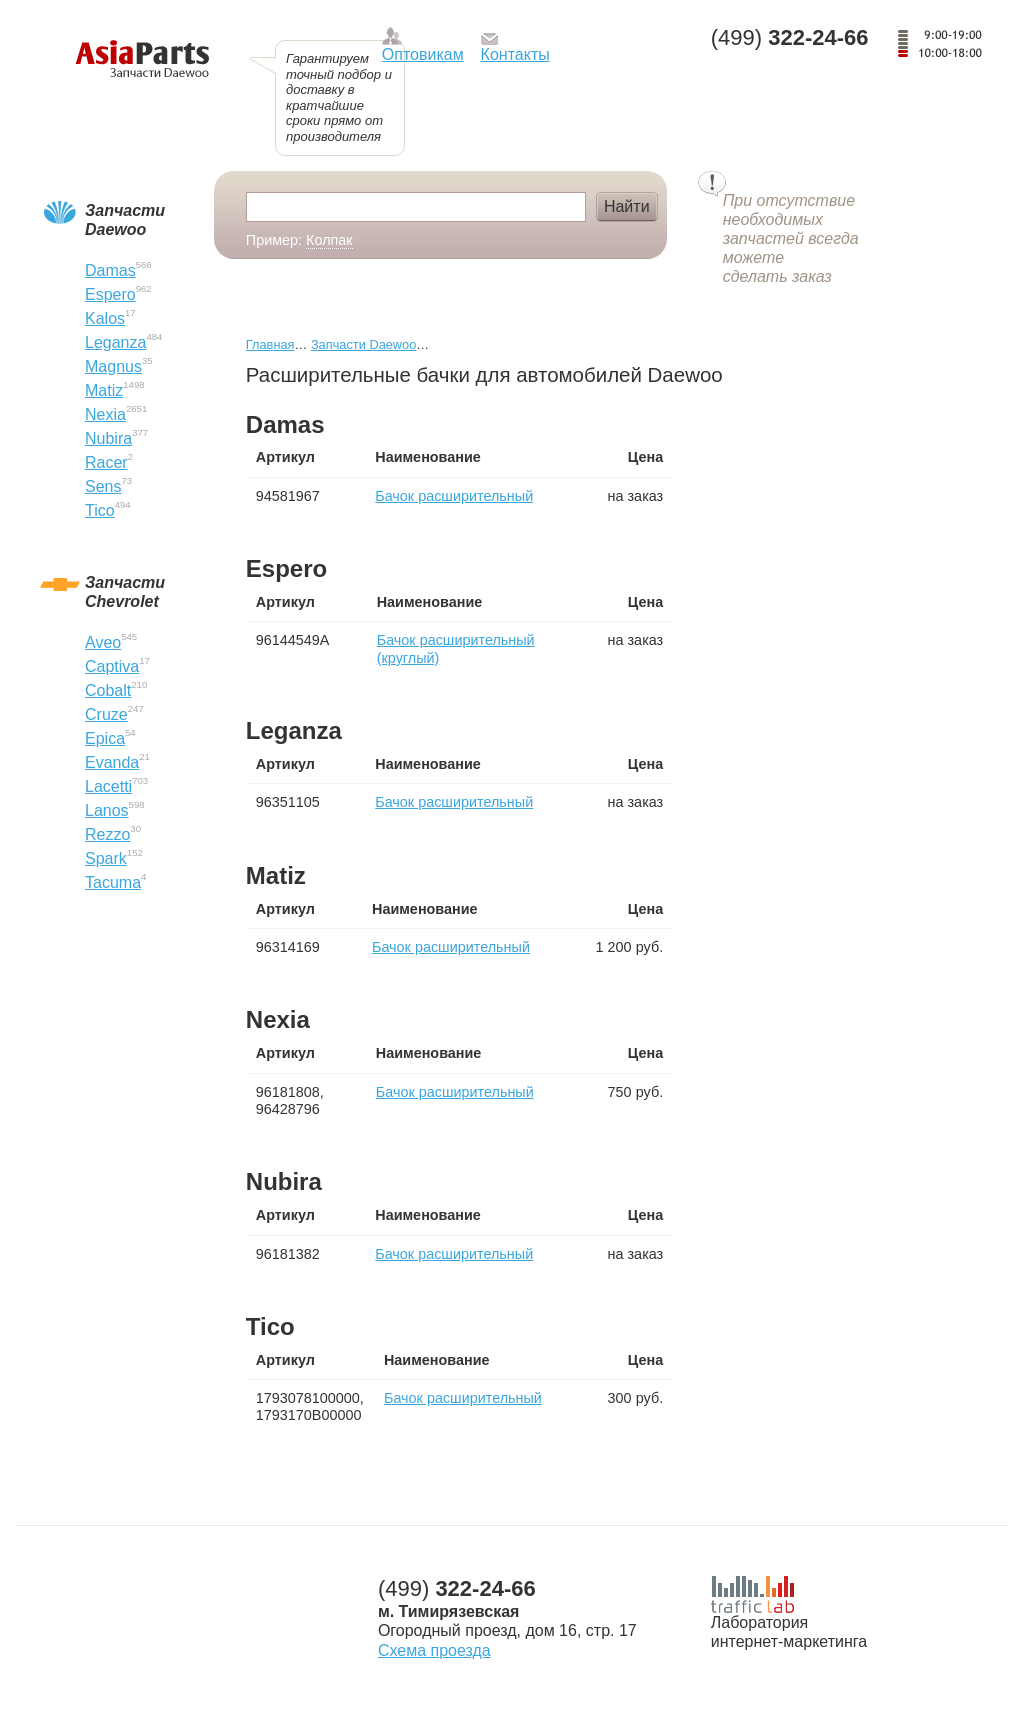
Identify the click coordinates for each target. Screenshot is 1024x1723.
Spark (106, 858)
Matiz (104, 390)
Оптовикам (423, 54)
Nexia (105, 414)
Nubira (108, 438)
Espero (110, 294)
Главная (270, 344)
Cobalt (108, 690)
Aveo (103, 642)
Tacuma (113, 882)
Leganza (115, 342)
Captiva (112, 666)
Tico (100, 510)
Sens (103, 486)
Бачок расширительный (454, 496)
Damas (110, 270)
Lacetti (108, 786)
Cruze (106, 714)
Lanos (107, 810)
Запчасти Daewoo (363, 344)
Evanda (112, 762)
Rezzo (107, 834)
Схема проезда (434, 1650)
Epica (105, 738)
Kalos (105, 318)
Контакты (515, 54)
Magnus (113, 366)
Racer (106, 462)
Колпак (329, 240)
